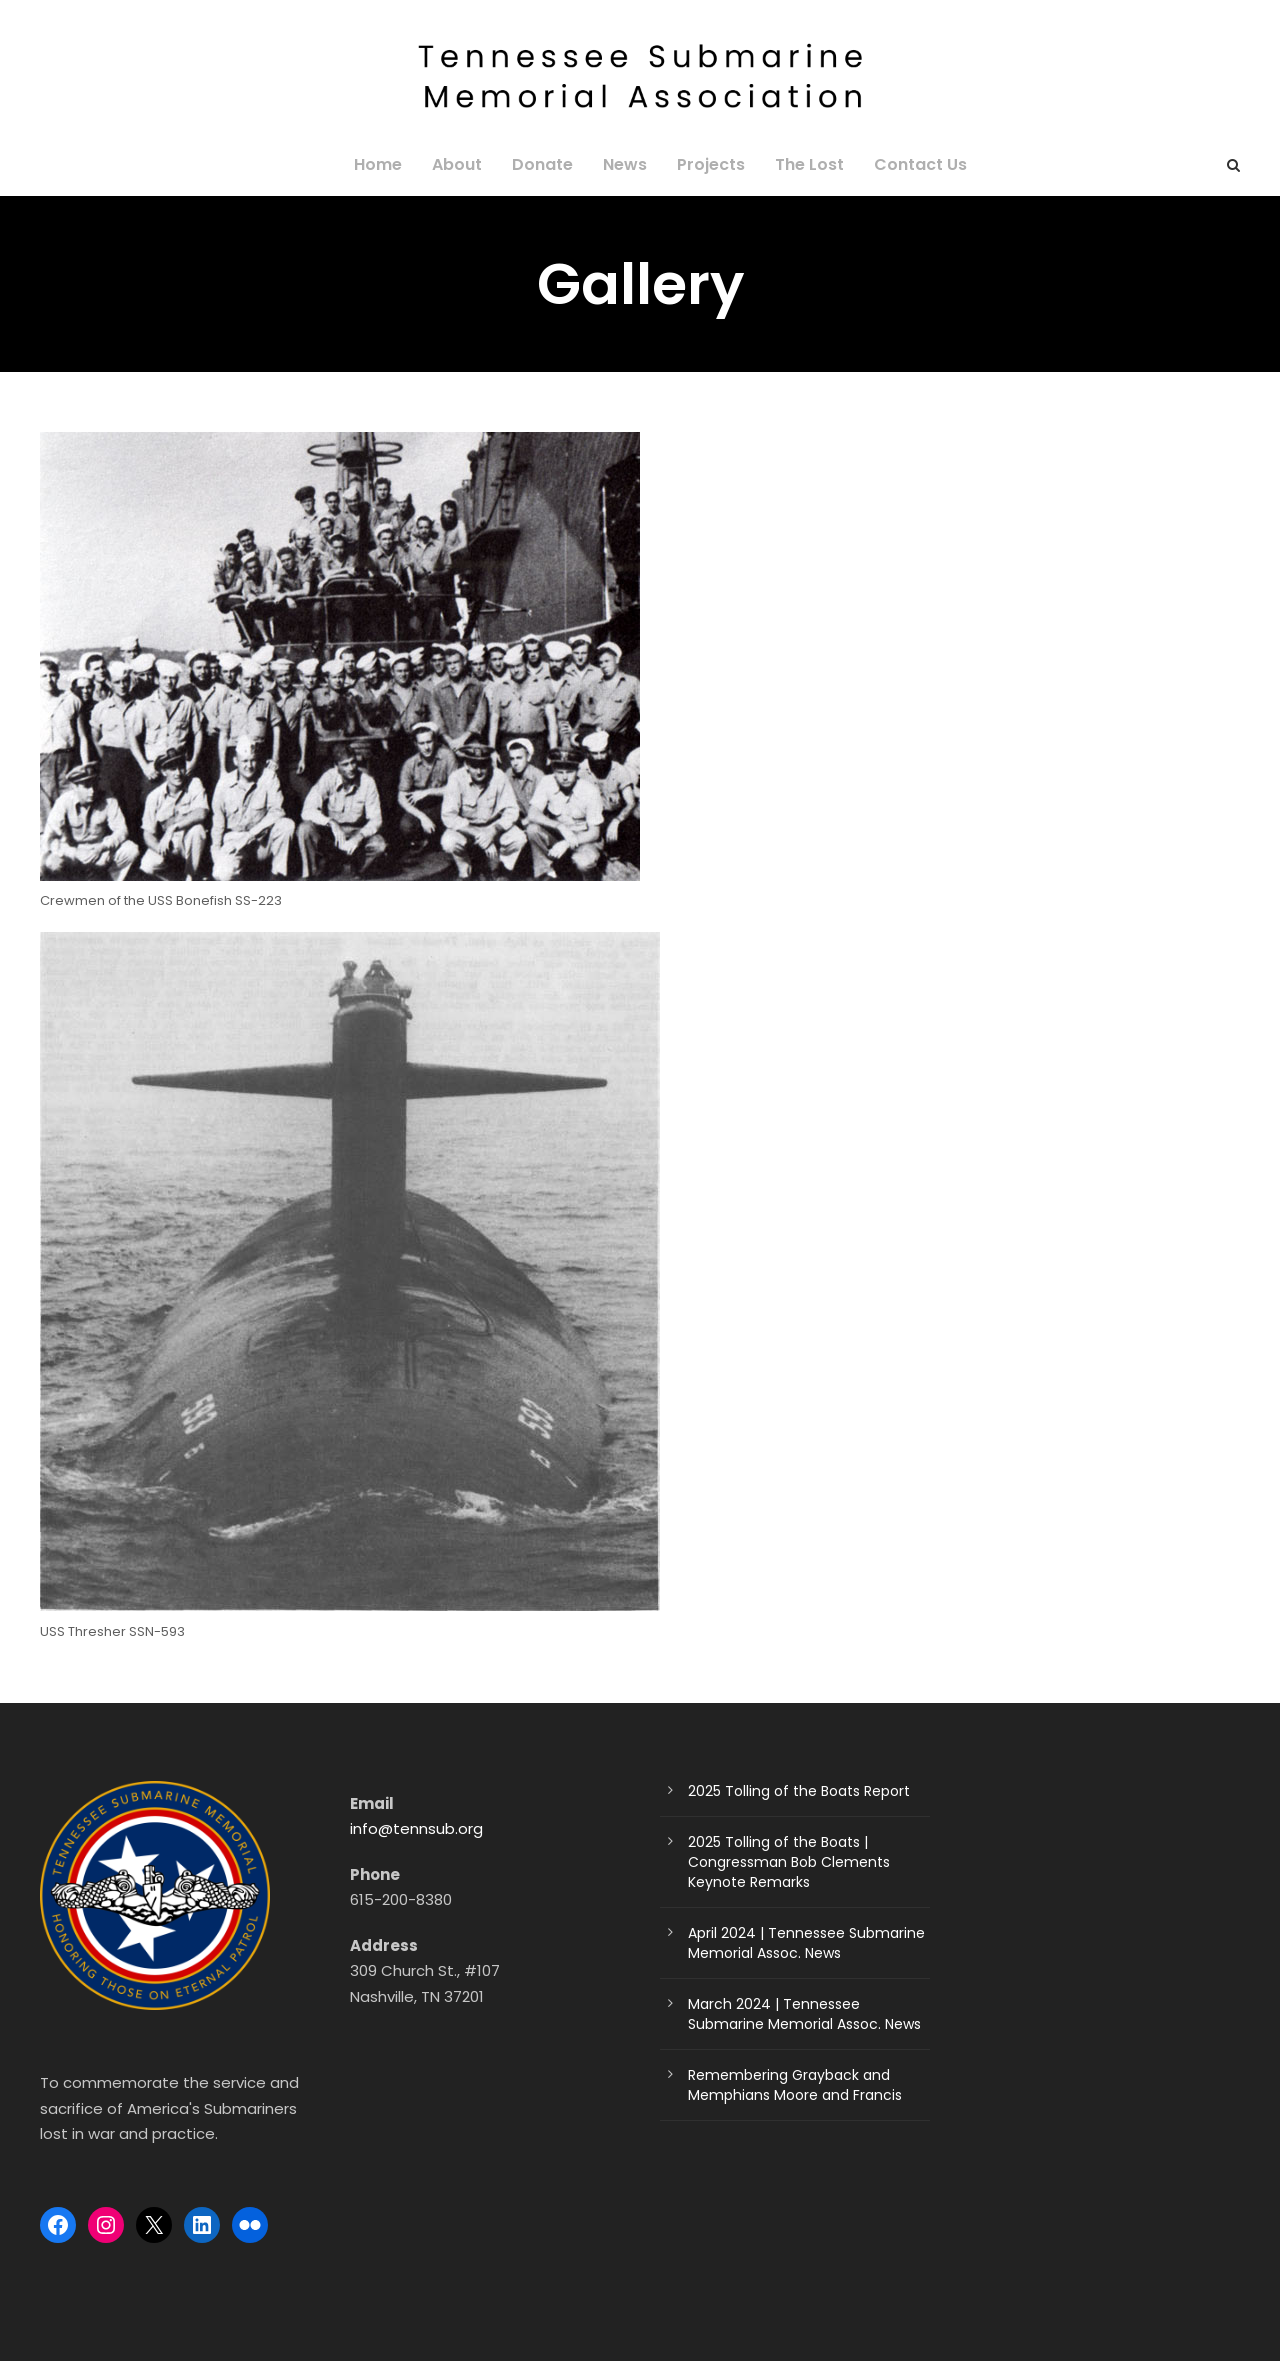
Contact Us (908, 164)
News (625, 164)
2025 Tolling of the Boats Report (787, 1791)
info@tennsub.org (409, 1828)
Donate (547, 164)
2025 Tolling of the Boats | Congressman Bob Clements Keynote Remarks (805, 1862)
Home (392, 164)
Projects (707, 164)
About (467, 164)
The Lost (802, 164)
